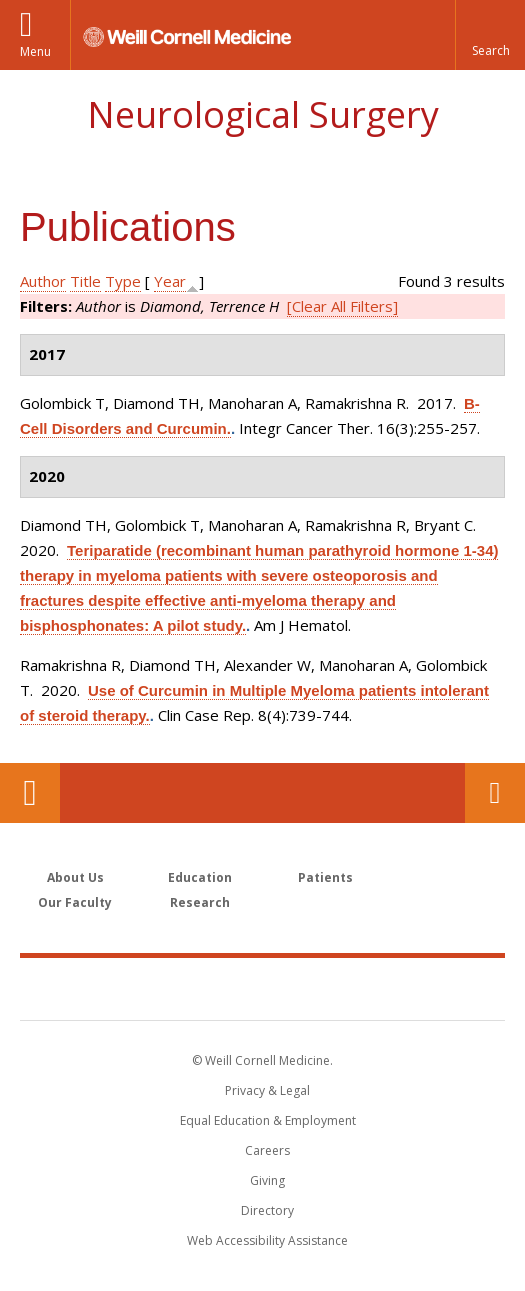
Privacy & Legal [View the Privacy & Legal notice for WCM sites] (267, 1090)
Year (170, 281)
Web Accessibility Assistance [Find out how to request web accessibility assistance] (267, 1240)
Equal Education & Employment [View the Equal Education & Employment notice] (268, 1120)
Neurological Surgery (263, 114)
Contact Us (495, 793)
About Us (75, 877)
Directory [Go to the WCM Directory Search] (267, 1210)
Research (200, 902)
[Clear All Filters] (342, 306)
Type (123, 281)
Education (200, 877)
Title (85, 281)
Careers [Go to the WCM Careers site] (267, 1150)
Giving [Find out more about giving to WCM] (267, 1180)
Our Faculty (75, 902)
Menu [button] (35, 51)
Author (43, 281)
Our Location (30, 793)
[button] (490, 35)
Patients (325, 877)
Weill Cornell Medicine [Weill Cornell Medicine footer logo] (263, 988)
